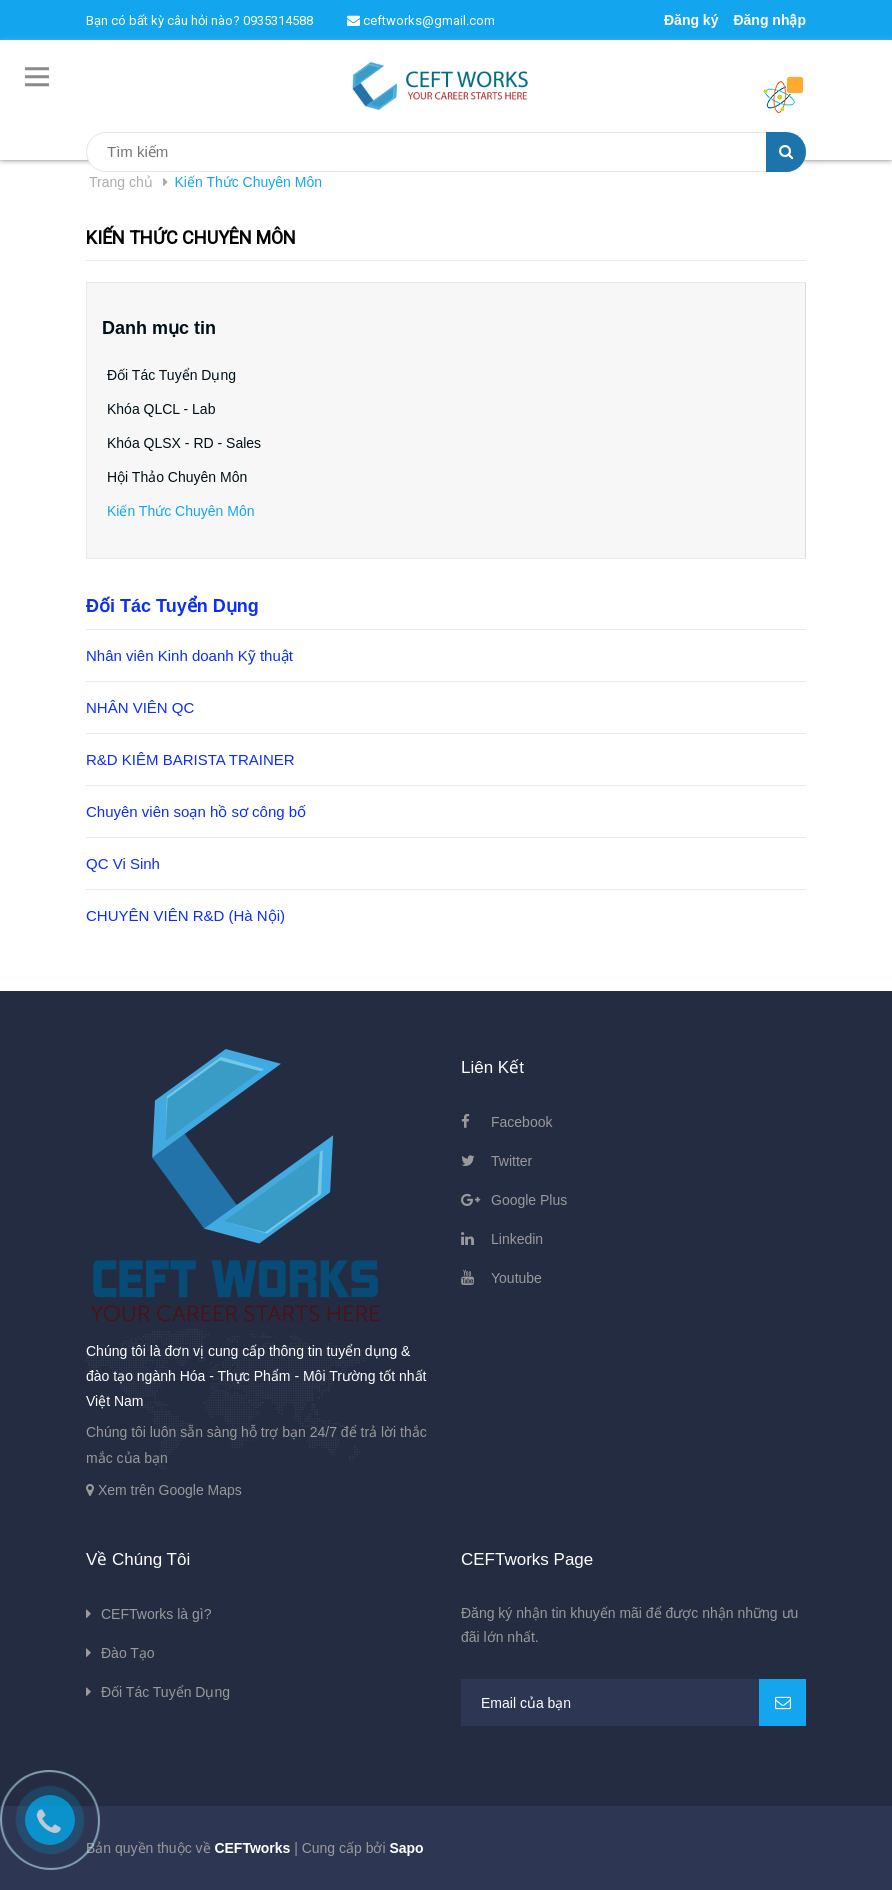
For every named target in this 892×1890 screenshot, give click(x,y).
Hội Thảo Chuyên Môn (177, 477)
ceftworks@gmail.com (421, 20)
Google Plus (529, 1200)
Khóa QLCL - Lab (161, 409)
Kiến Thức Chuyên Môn (180, 511)
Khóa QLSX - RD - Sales (184, 443)
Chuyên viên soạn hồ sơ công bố (196, 811)
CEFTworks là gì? (156, 1614)
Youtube (516, 1278)
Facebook (521, 1122)
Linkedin (517, 1239)
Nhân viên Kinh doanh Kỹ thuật (189, 655)
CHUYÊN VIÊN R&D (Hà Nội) (185, 915)
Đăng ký (691, 20)
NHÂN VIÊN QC (140, 707)
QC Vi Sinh (123, 863)
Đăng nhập (769, 20)
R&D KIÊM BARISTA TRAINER (190, 759)
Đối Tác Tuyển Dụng (171, 375)
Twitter (511, 1161)
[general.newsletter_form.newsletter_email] (633, 1702)
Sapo (406, 1848)
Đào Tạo (128, 1653)
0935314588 (278, 20)
